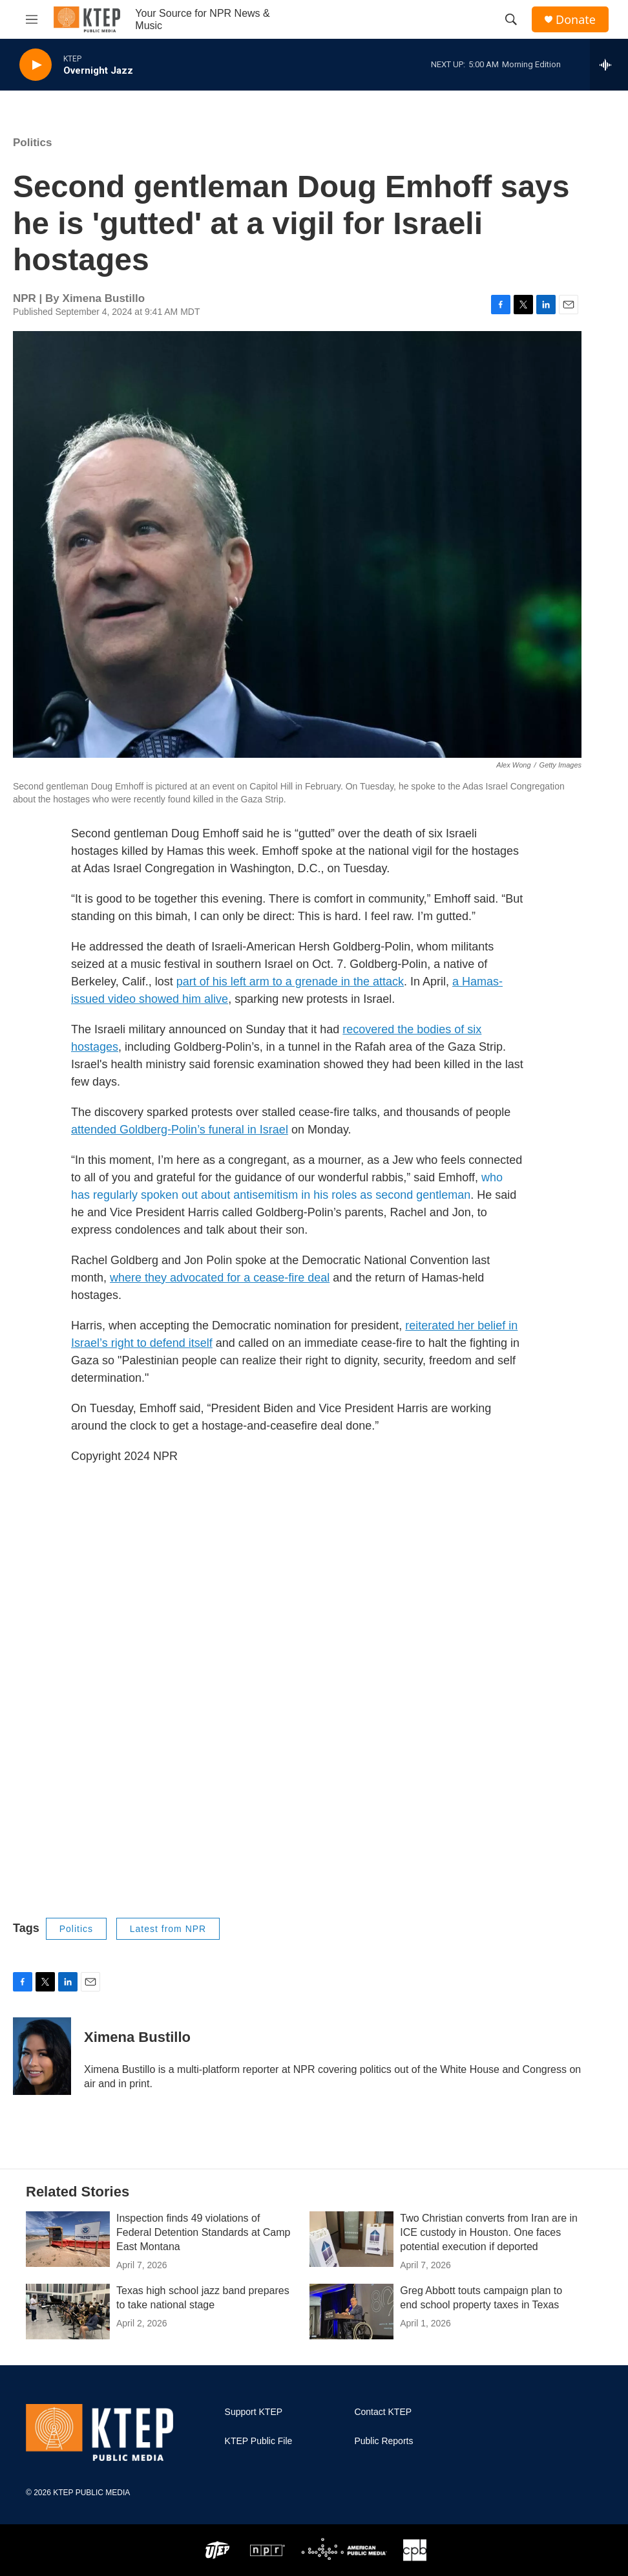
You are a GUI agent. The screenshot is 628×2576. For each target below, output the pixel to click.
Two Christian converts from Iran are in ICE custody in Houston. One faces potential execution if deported (489, 2232)
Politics (32, 142)
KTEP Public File (259, 2441)
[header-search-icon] (511, 19)
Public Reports (383, 2441)
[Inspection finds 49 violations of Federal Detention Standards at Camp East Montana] (68, 2239)
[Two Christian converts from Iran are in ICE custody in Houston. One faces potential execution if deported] (351, 2239)
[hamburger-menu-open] (31, 19)
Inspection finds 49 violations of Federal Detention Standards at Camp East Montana (203, 2232)
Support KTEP (254, 2412)
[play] (35, 65)
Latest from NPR (168, 1929)
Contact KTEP (383, 2412)
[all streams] (609, 65)
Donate (576, 20)
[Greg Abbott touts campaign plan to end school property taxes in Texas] (351, 2311)
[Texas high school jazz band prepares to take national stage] (68, 2311)
